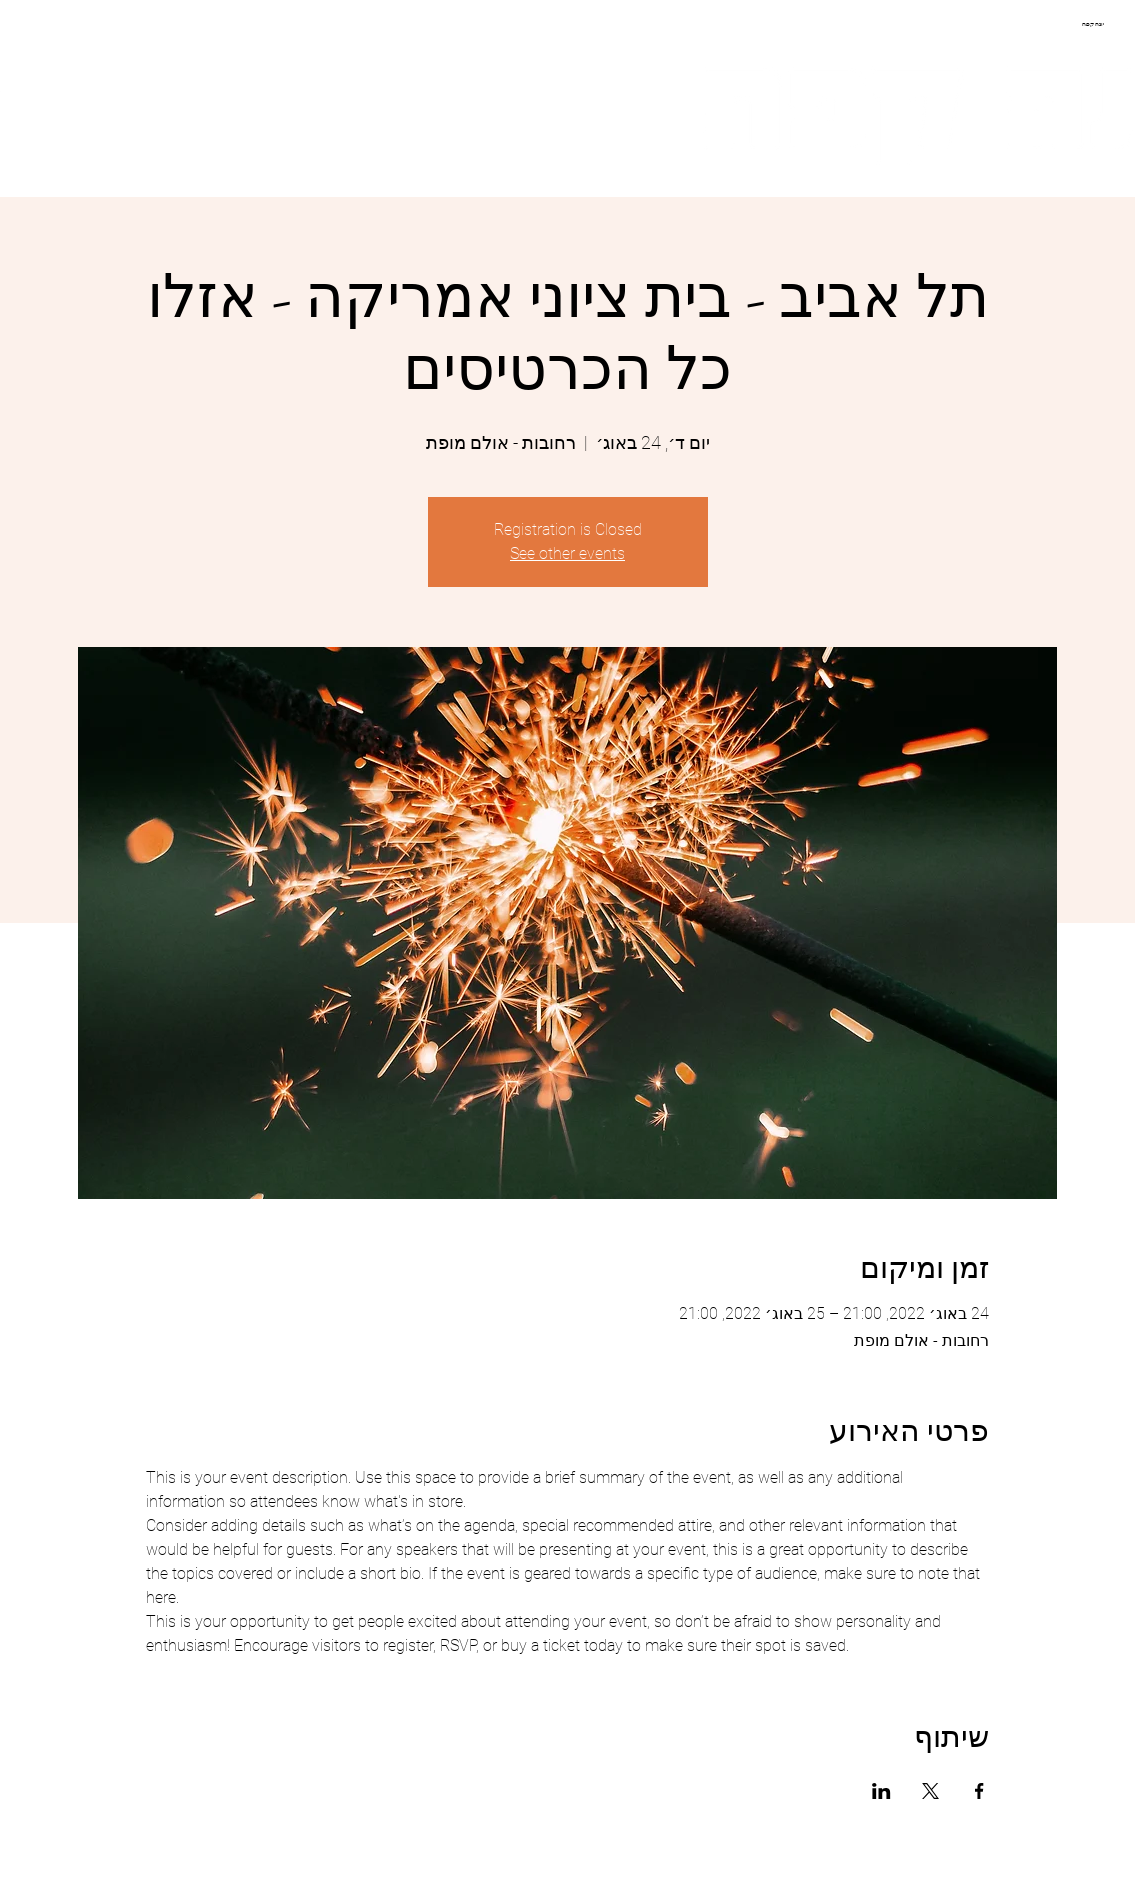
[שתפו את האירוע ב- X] (930, 1791)
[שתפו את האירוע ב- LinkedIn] (881, 1791)
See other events (567, 553)
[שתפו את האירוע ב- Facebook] (979, 1791)
